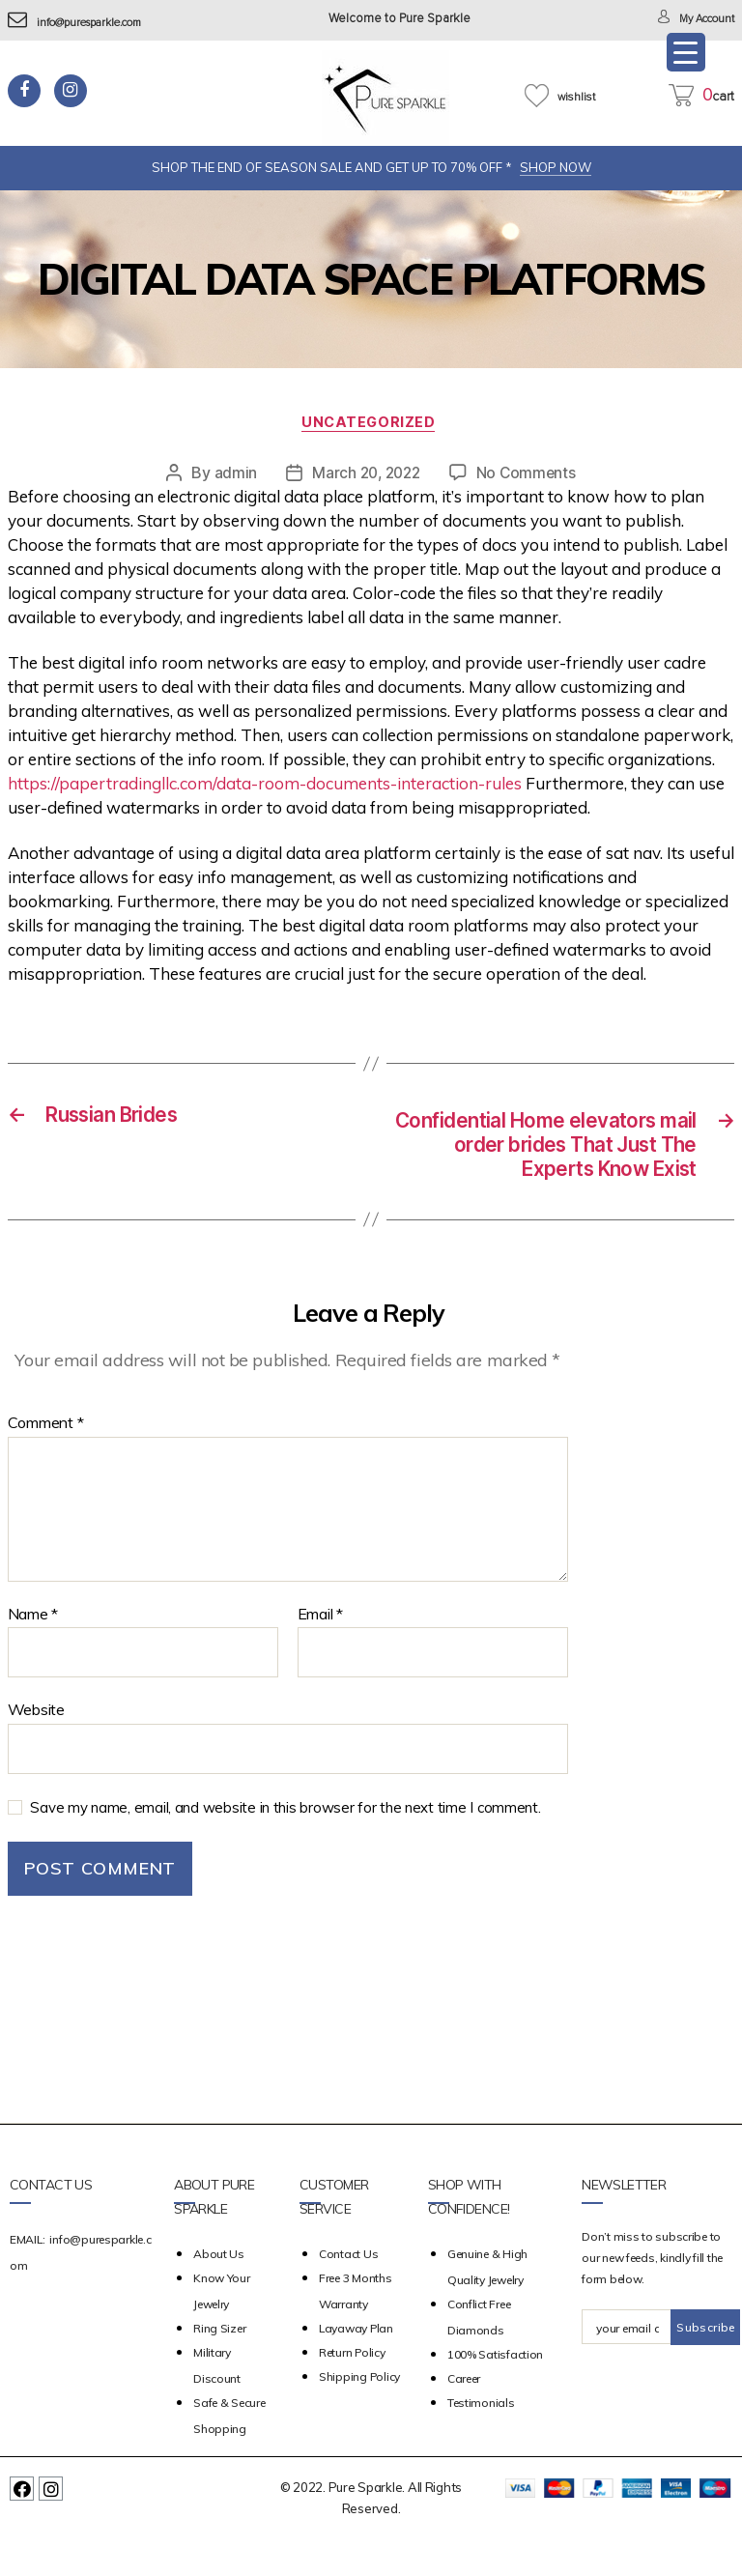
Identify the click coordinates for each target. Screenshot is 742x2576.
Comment (46, 1461)
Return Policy (352, 2390)
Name (33, 1651)
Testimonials (481, 2440)
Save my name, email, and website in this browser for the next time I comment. (285, 1844)
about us (218, 2291)
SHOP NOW (555, 167)
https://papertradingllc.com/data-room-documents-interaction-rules (265, 786)
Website (36, 1747)
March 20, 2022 (365, 475)
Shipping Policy (359, 2414)
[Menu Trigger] (686, 52)
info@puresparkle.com (85, 22)
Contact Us (348, 2291)
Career (463, 2416)
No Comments (529, 475)
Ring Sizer (219, 2366)
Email (320, 1651)
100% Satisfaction (495, 2392)
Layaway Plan (356, 2366)
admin (231, 475)
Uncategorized (371, 425)
